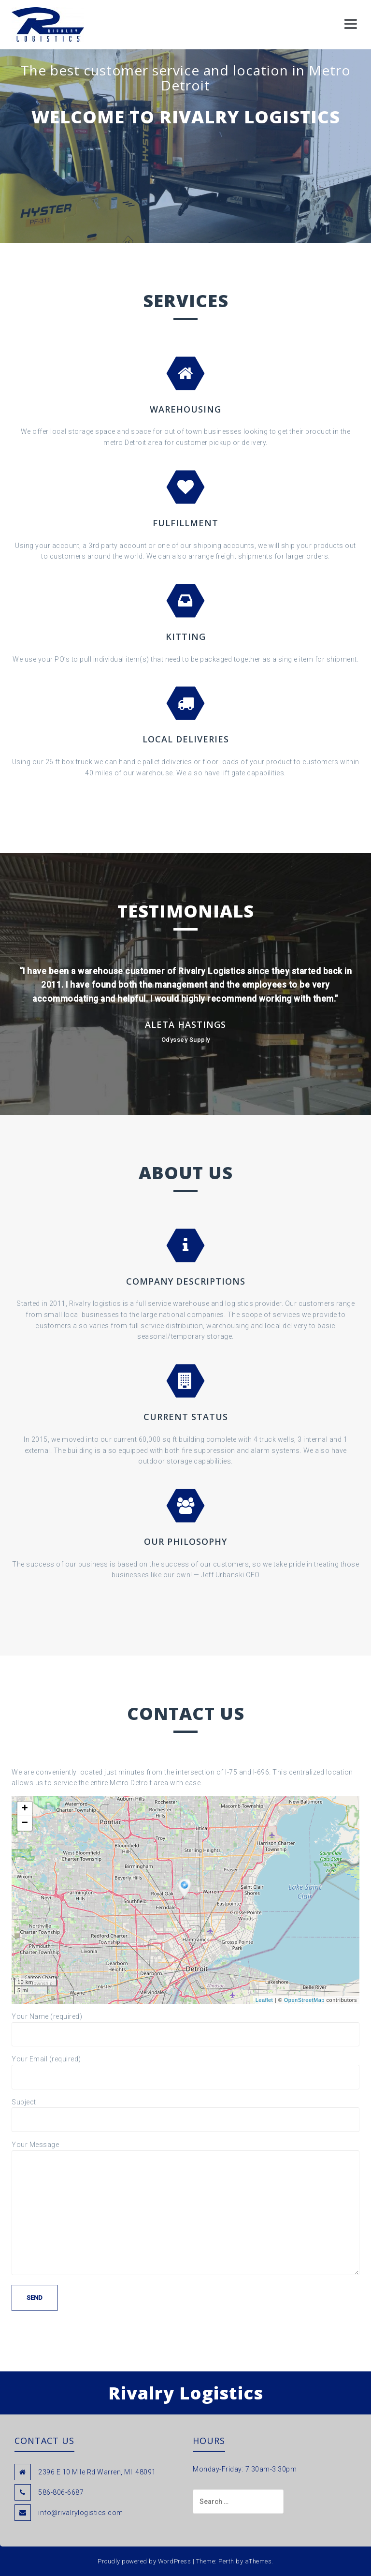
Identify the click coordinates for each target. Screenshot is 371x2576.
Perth (226, 2561)
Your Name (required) (185, 2025)
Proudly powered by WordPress (144, 2561)
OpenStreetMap (304, 2000)
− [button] (25, 1823)
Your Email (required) (185, 2068)
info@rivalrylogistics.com (80, 2513)
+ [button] (25, 1809)
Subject (185, 2111)
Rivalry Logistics (185, 2393)
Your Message (185, 2150)
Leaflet (264, 2000)
